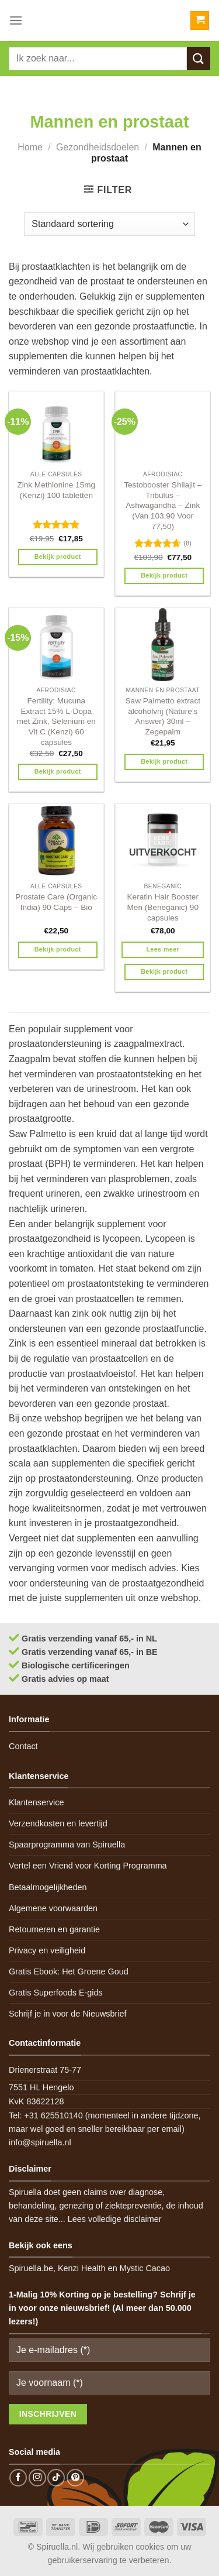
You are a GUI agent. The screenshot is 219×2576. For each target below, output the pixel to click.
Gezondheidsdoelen (97, 147)
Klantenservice (36, 1802)
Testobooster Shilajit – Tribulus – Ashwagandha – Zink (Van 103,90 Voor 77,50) (162, 505)
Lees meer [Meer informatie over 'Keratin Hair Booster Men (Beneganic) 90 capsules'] (162, 949)
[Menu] (16, 20)
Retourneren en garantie (54, 1929)
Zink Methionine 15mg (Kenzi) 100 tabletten (56, 490)
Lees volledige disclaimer (115, 2219)
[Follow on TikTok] (56, 2477)
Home (30, 147)
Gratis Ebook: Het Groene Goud (68, 1971)
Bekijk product (57, 556)
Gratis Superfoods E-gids (56, 1992)
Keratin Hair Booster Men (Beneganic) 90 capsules (163, 907)
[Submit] (198, 58)
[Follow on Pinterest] (75, 2477)
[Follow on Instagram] (37, 2477)
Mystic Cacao (145, 2268)
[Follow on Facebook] (18, 2477)
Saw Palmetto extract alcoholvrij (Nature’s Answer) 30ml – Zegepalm (163, 716)
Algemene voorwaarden (53, 1908)
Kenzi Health (82, 2268)
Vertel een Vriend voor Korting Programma (88, 1865)
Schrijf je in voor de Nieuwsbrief (68, 2013)
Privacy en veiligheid (47, 1950)
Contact (23, 1746)
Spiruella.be (31, 2268)
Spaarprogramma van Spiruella (67, 1844)
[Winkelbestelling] (109, 224)
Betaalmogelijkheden (48, 1887)
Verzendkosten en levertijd (58, 1823)
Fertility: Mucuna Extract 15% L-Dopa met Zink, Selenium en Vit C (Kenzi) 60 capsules (56, 721)
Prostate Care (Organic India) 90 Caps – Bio (56, 902)
